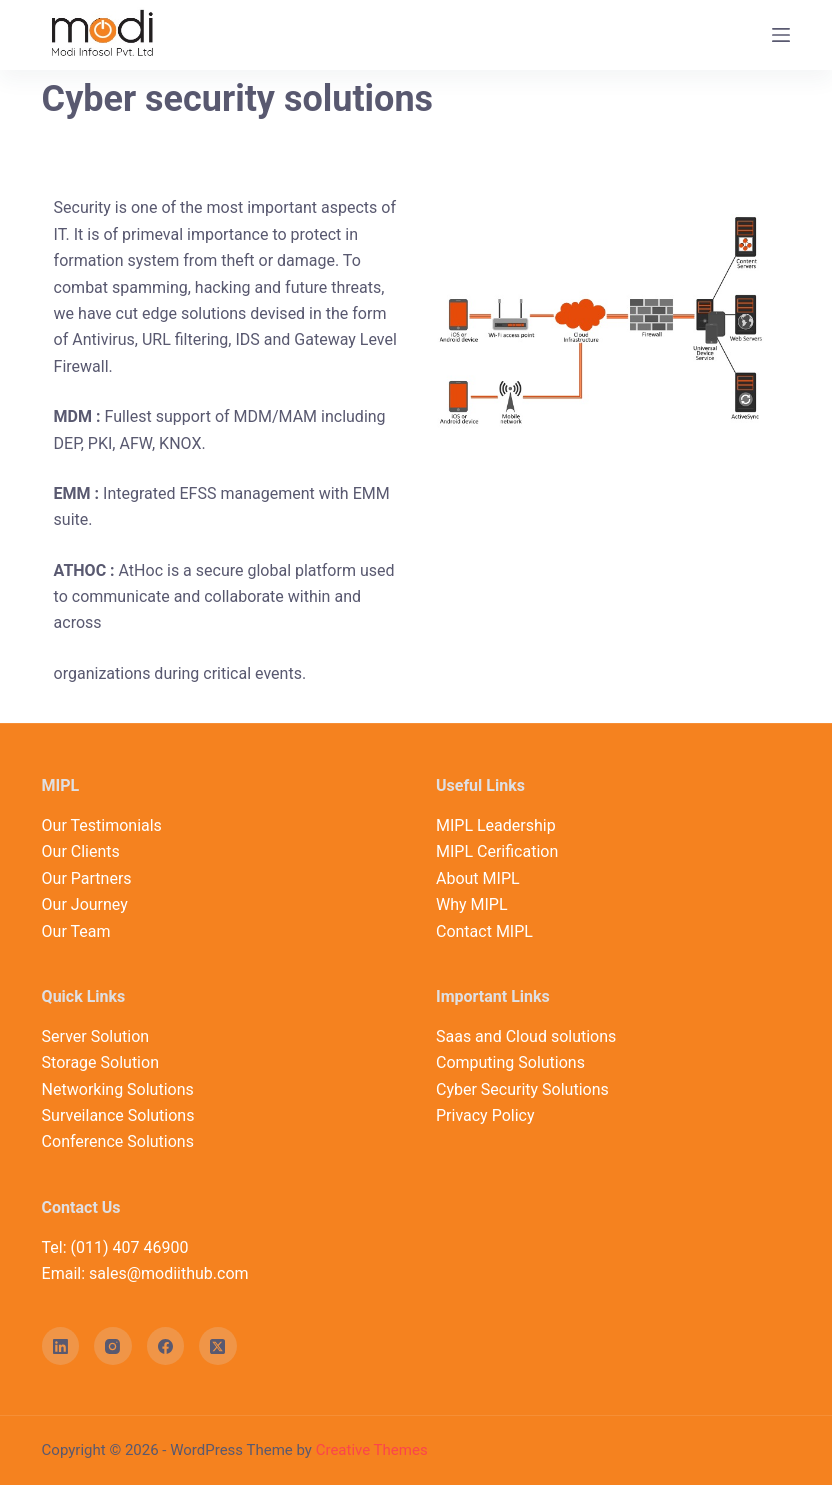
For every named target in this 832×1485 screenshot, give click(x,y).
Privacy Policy (485, 1115)
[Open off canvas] (781, 35)
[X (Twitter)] (218, 1346)
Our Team (76, 931)
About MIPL (478, 878)
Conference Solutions (118, 1141)
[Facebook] (166, 1346)
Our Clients (81, 851)
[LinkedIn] (61, 1346)
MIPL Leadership (496, 825)
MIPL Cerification (497, 851)
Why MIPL (472, 904)
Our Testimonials (102, 825)
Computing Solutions (510, 1062)
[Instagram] (113, 1346)
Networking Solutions (118, 1089)
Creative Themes (372, 1450)
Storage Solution (100, 1062)
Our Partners (87, 878)
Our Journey (85, 904)
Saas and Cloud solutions (526, 1036)
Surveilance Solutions (118, 1115)
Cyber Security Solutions (522, 1089)
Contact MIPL (484, 931)
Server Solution (96, 1036)
